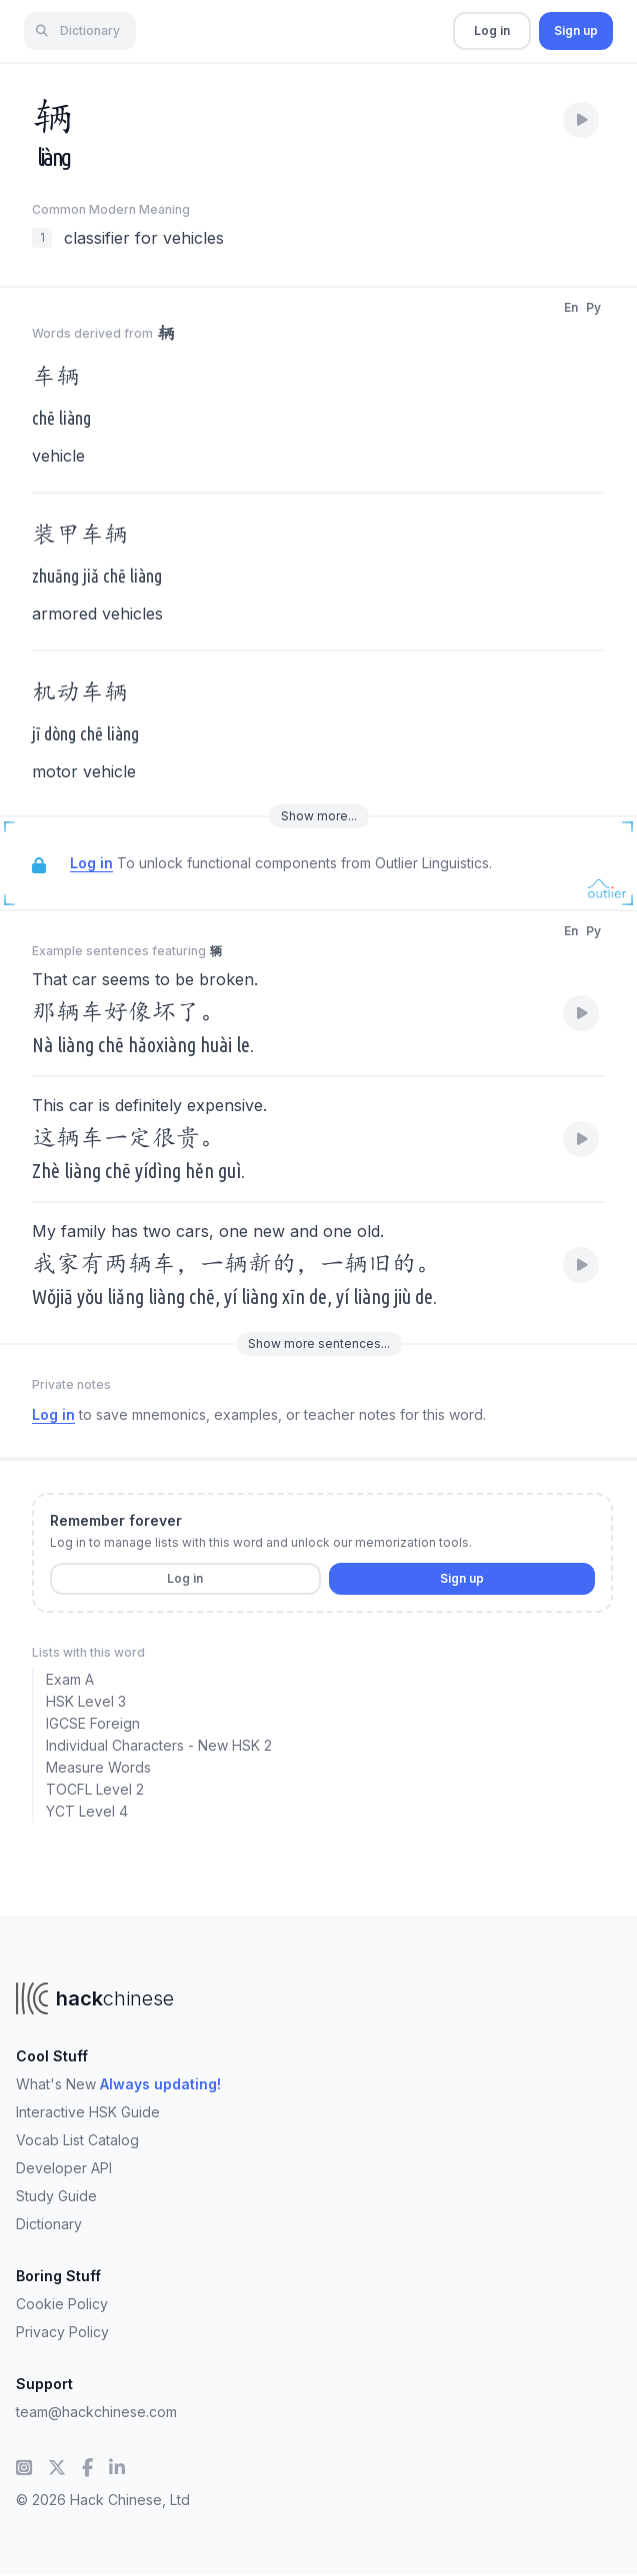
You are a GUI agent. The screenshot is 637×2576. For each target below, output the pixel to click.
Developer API (64, 2167)
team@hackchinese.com (96, 2411)
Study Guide (56, 2195)
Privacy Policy (62, 2331)
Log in (492, 30)
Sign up (576, 30)
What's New (118, 2083)
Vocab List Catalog (77, 2139)
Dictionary (49, 2223)
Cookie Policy (62, 2303)
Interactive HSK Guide (88, 2111)
